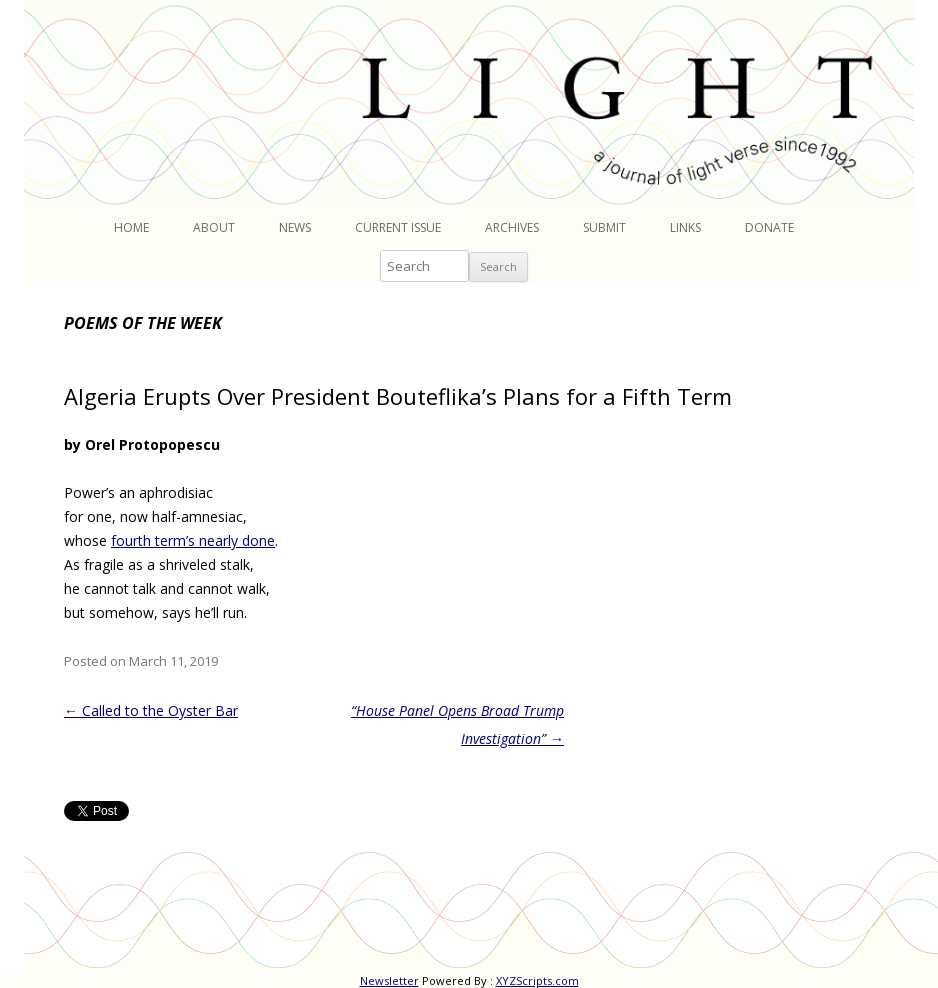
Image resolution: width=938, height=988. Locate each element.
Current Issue (398, 227)
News (295, 227)
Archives (512, 227)
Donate (769, 227)
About (214, 227)
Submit (604, 227)
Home (131, 227)
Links (685, 227)
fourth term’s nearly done (193, 540)
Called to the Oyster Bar (151, 710)
